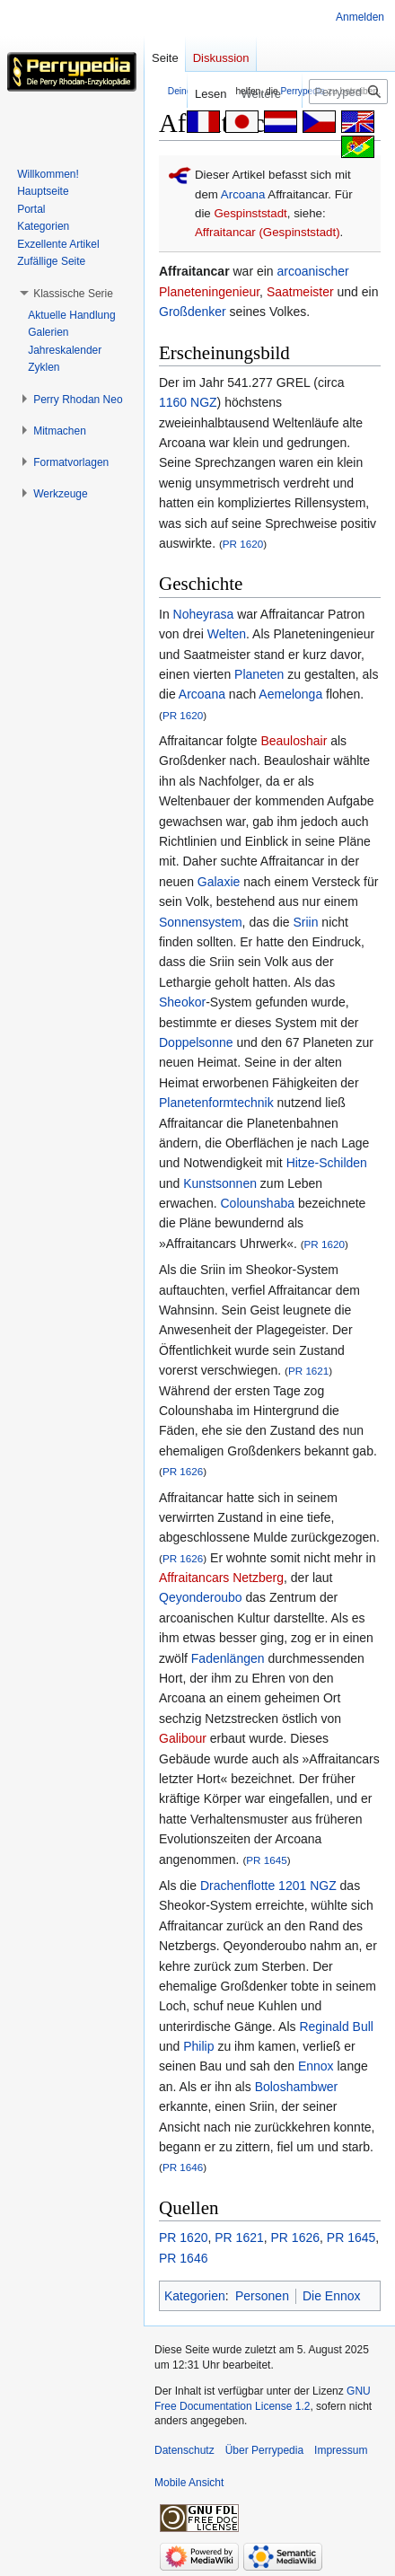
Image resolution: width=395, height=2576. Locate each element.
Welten (226, 634)
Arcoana (243, 194)
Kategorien (194, 2296)
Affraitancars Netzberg (221, 1577)
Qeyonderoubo (200, 1597)
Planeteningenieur (209, 292)
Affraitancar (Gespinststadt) (267, 232)
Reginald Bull (336, 2026)
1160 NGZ (188, 402)
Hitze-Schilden (326, 1163)
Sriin (305, 922)
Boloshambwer (296, 2086)
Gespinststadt (250, 213)
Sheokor (182, 1002)
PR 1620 (243, 543)
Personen (262, 2296)
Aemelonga (290, 694)
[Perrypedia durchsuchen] (348, 91)
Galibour (182, 1738)
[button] (73, 293)
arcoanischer (313, 271)
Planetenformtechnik (216, 1102)
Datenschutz (184, 2450)
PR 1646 (182, 2167)
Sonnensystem (200, 922)
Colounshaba (257, 1203)
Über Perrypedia (264, 2450)
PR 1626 (182, 1471)
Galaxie (219, 882)
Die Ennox (332, 2296)
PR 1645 (266, 1860)
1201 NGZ (307, 1885)
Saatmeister (300, 292)
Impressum (340, 2450)
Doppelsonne (196, 1042)
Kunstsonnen (220, 1183)
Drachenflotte (237, 1885)
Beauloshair (293, 741)
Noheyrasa (203, 614)
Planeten (259, 674)
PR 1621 (308, 1370)
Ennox (316, 2066)
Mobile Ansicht (189, 2482)
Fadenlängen (228, 1658)
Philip (198, 2046)
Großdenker (192, 311)
